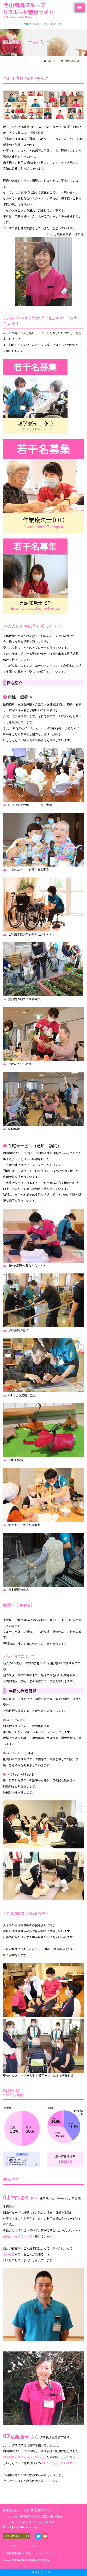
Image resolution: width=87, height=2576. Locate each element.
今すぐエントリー (43, 2572)
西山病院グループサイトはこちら (43, 23)
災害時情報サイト (14, 2536)
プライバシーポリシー (38, 2546)
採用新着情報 (13, 2553)
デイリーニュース (55, 2553)
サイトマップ (13, 2546)
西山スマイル (33, 2553)
